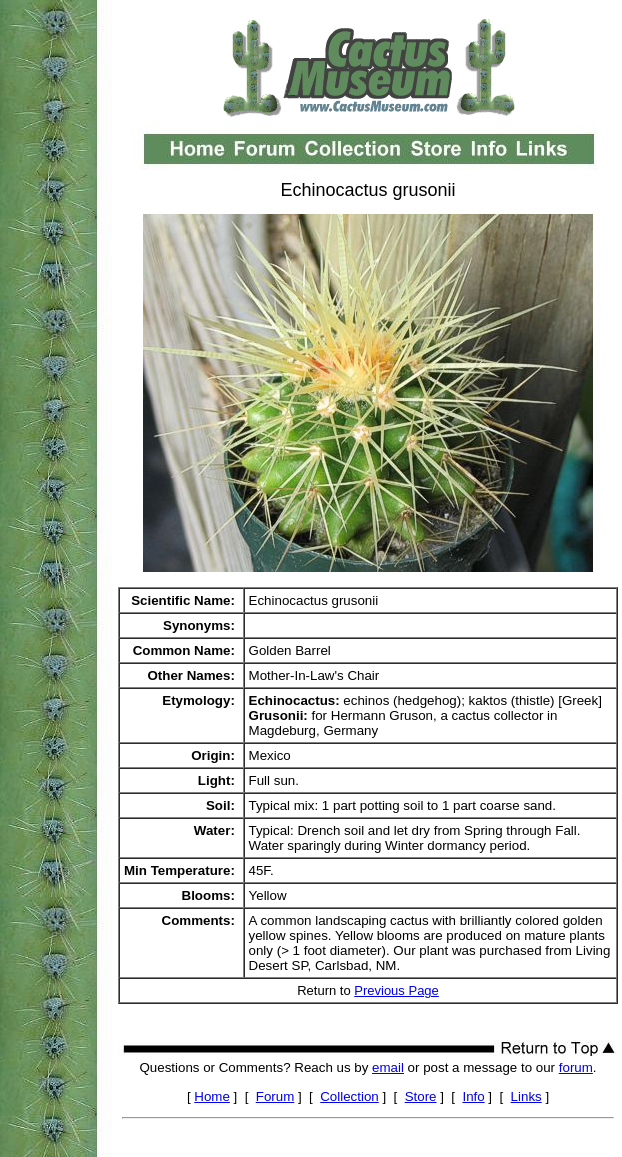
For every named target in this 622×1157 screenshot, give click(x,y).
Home (212, 1096)
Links (526, 1096)
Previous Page (396, 990)
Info (473, 1096)
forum (576, 1067)
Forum (275, 1096)
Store (421, 1096)
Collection (349, 1096)
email (388, 1067)
